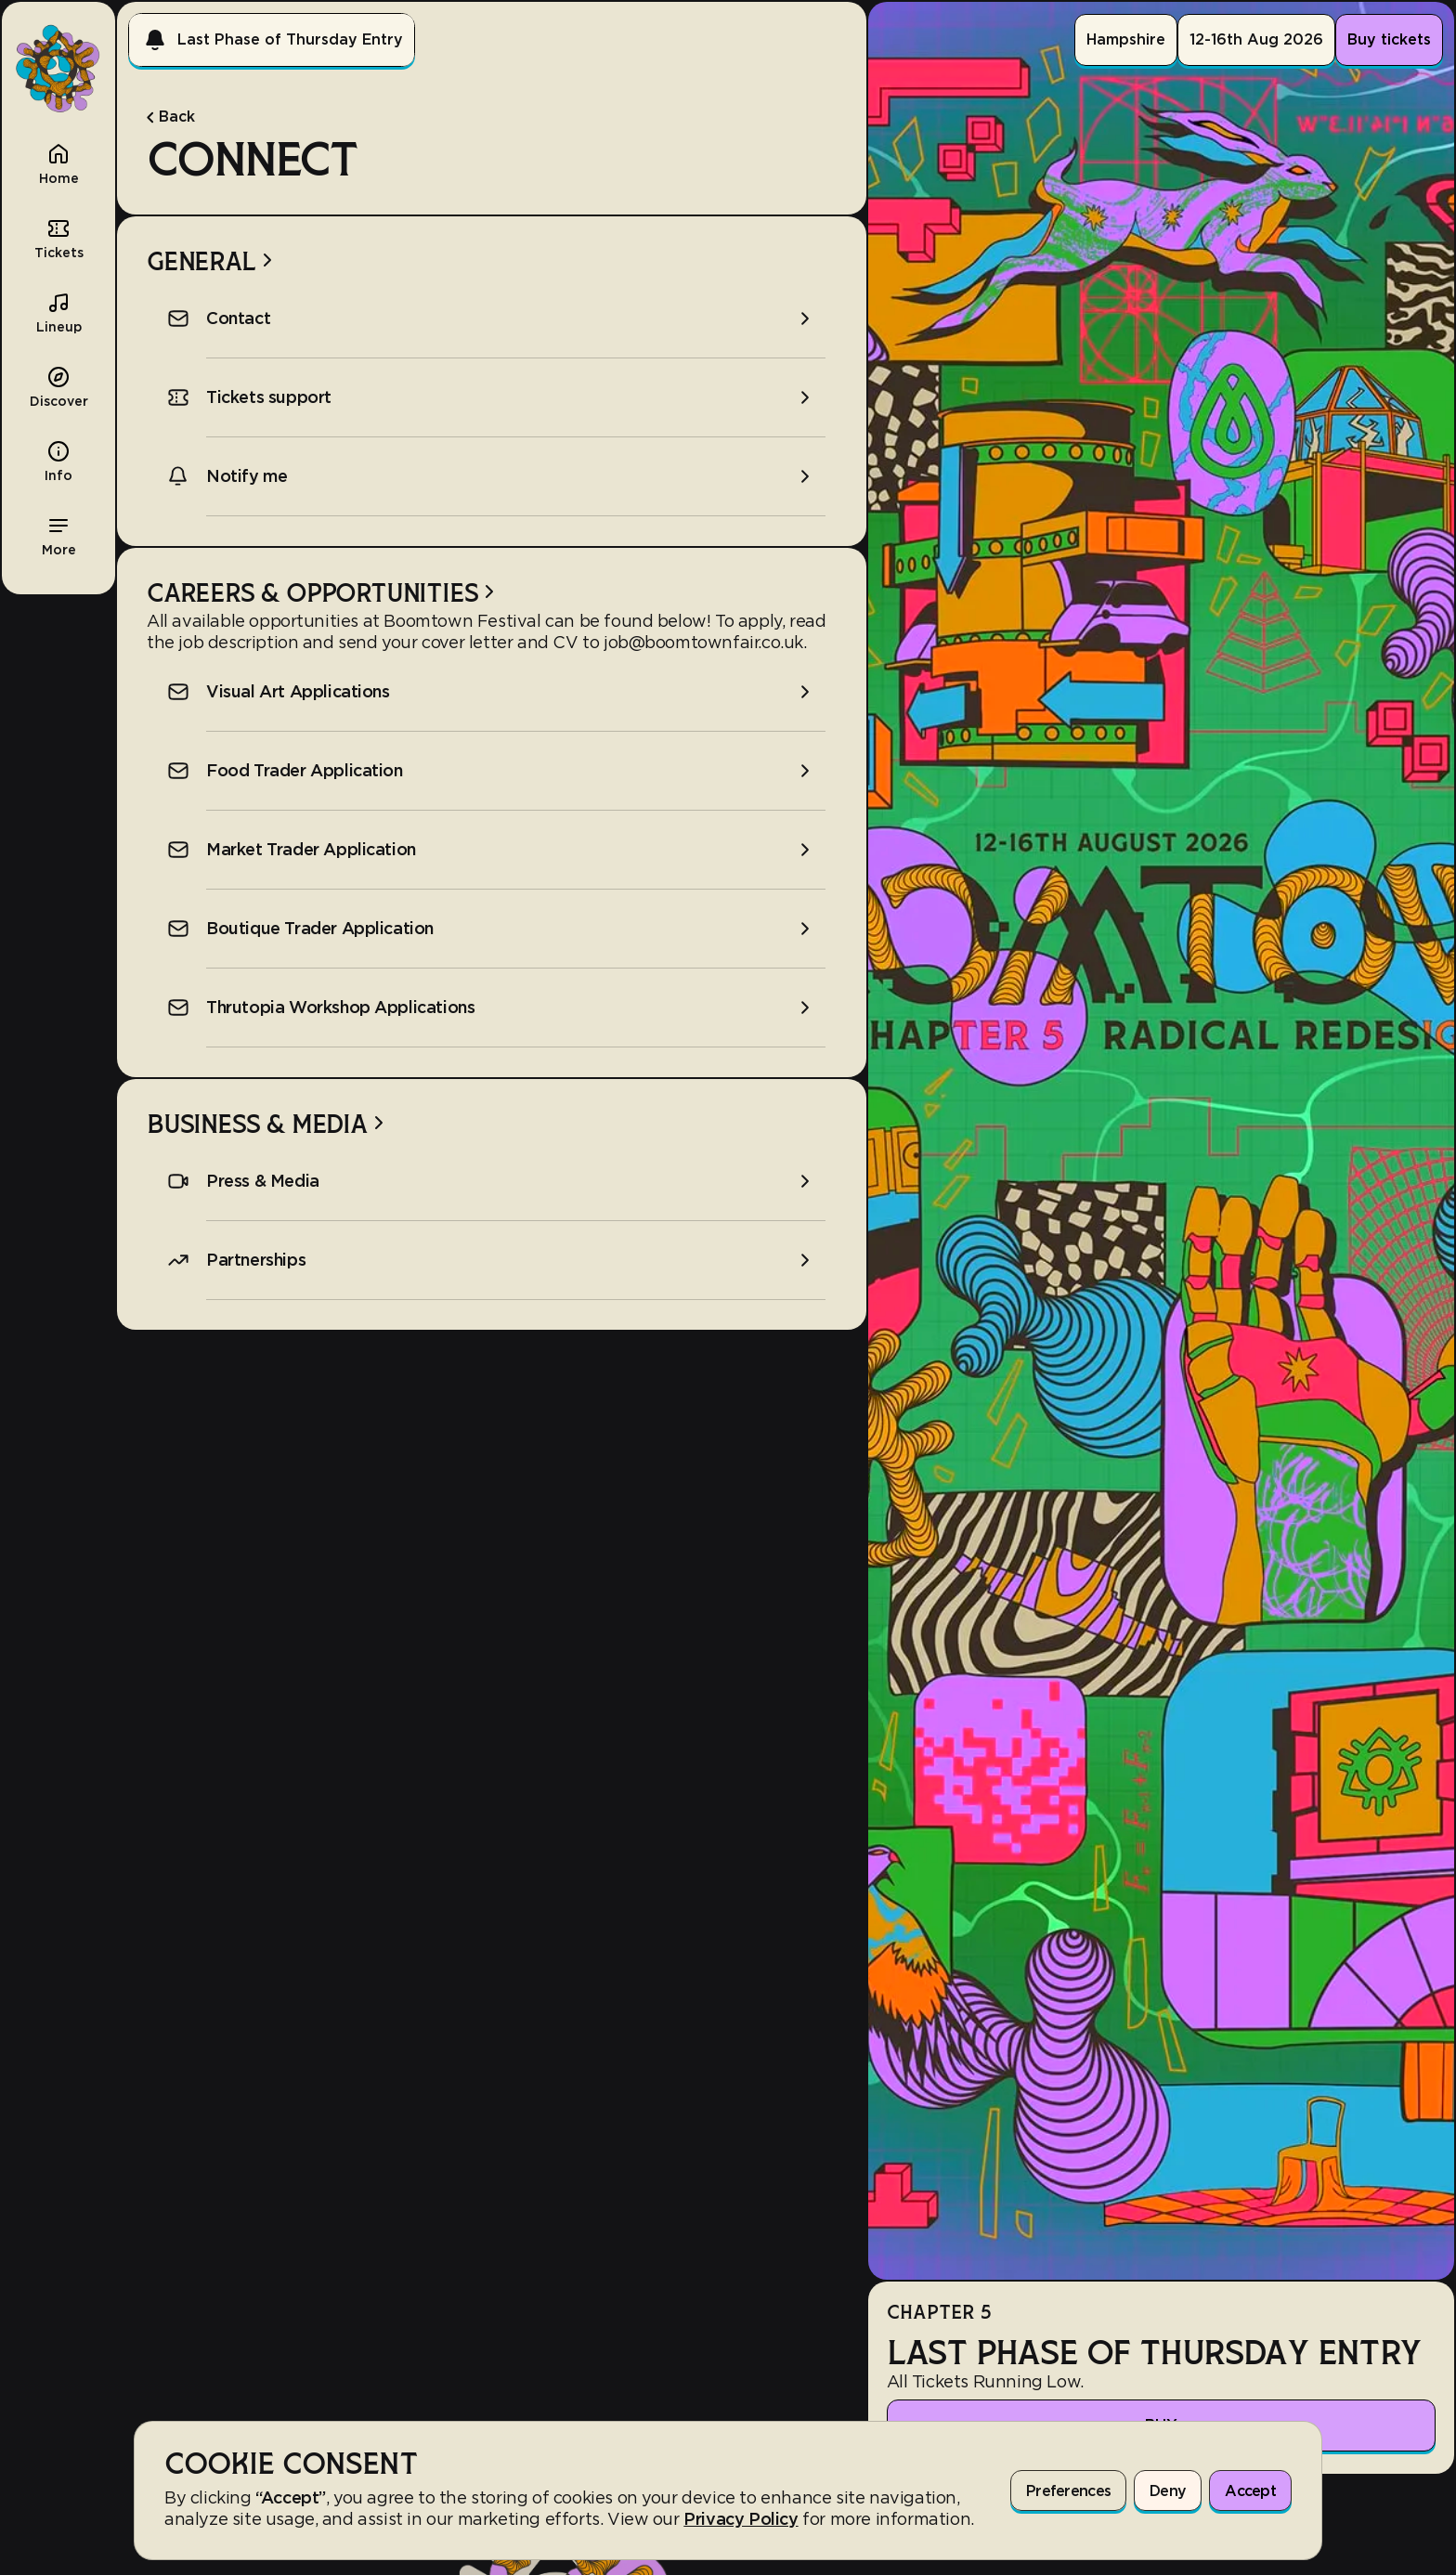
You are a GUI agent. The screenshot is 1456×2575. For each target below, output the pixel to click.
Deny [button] (1168, 2491)
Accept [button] (1250, 2491)
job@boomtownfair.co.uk (703, 642)
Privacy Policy (740, 2519)
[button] (58, 535)
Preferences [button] (1068, 2491)
